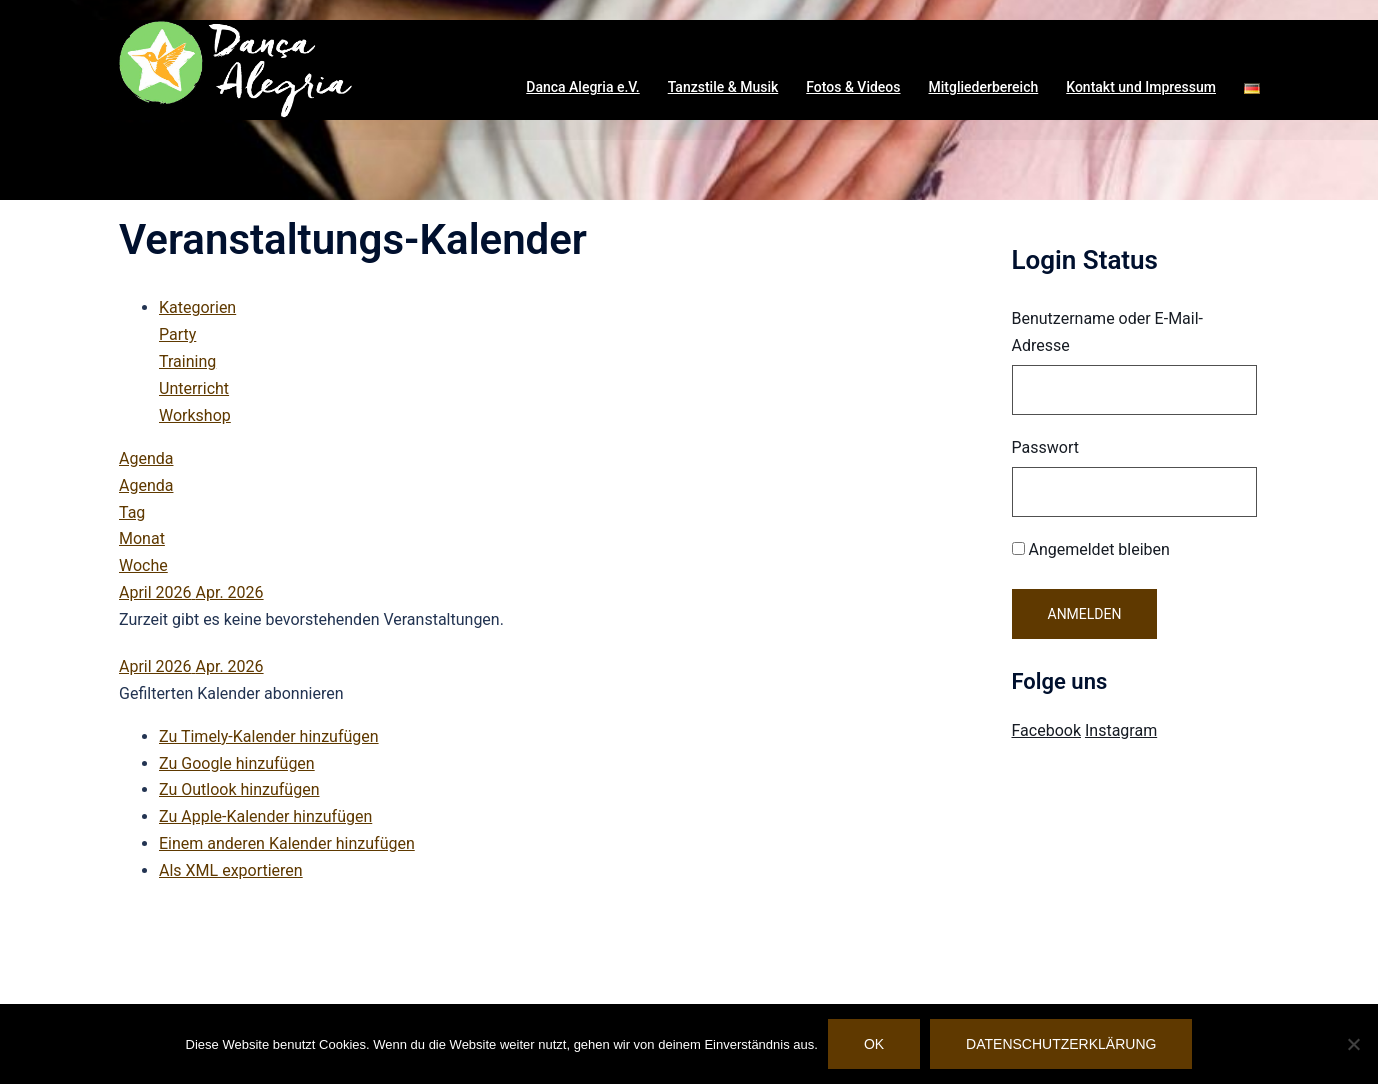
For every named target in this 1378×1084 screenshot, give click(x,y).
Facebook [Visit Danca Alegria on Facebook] (1046, 730)
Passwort (1045, 447)
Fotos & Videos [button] (853, 87)
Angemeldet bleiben (1091, 549)
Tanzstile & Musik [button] (723, 87)
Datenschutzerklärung (1061, 1044)
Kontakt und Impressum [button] (1141, 87)
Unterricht (194, 388)
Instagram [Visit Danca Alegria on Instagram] (1121, 730)
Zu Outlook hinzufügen (239, 789)
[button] (1252, 88)
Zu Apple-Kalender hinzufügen (265, 816)
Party (177, 334)
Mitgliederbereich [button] (984, 87)
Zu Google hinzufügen (237, 763)
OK (874, 1044)
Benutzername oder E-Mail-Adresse (1108, 332)
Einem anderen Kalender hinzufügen (287, 843)
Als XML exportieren (231, 870)
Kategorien (197, 307)
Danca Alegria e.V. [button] (582, 87)
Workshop (195, 415)
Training (187, 361)
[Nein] (1353, 1044)
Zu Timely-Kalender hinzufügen (269, 736)
